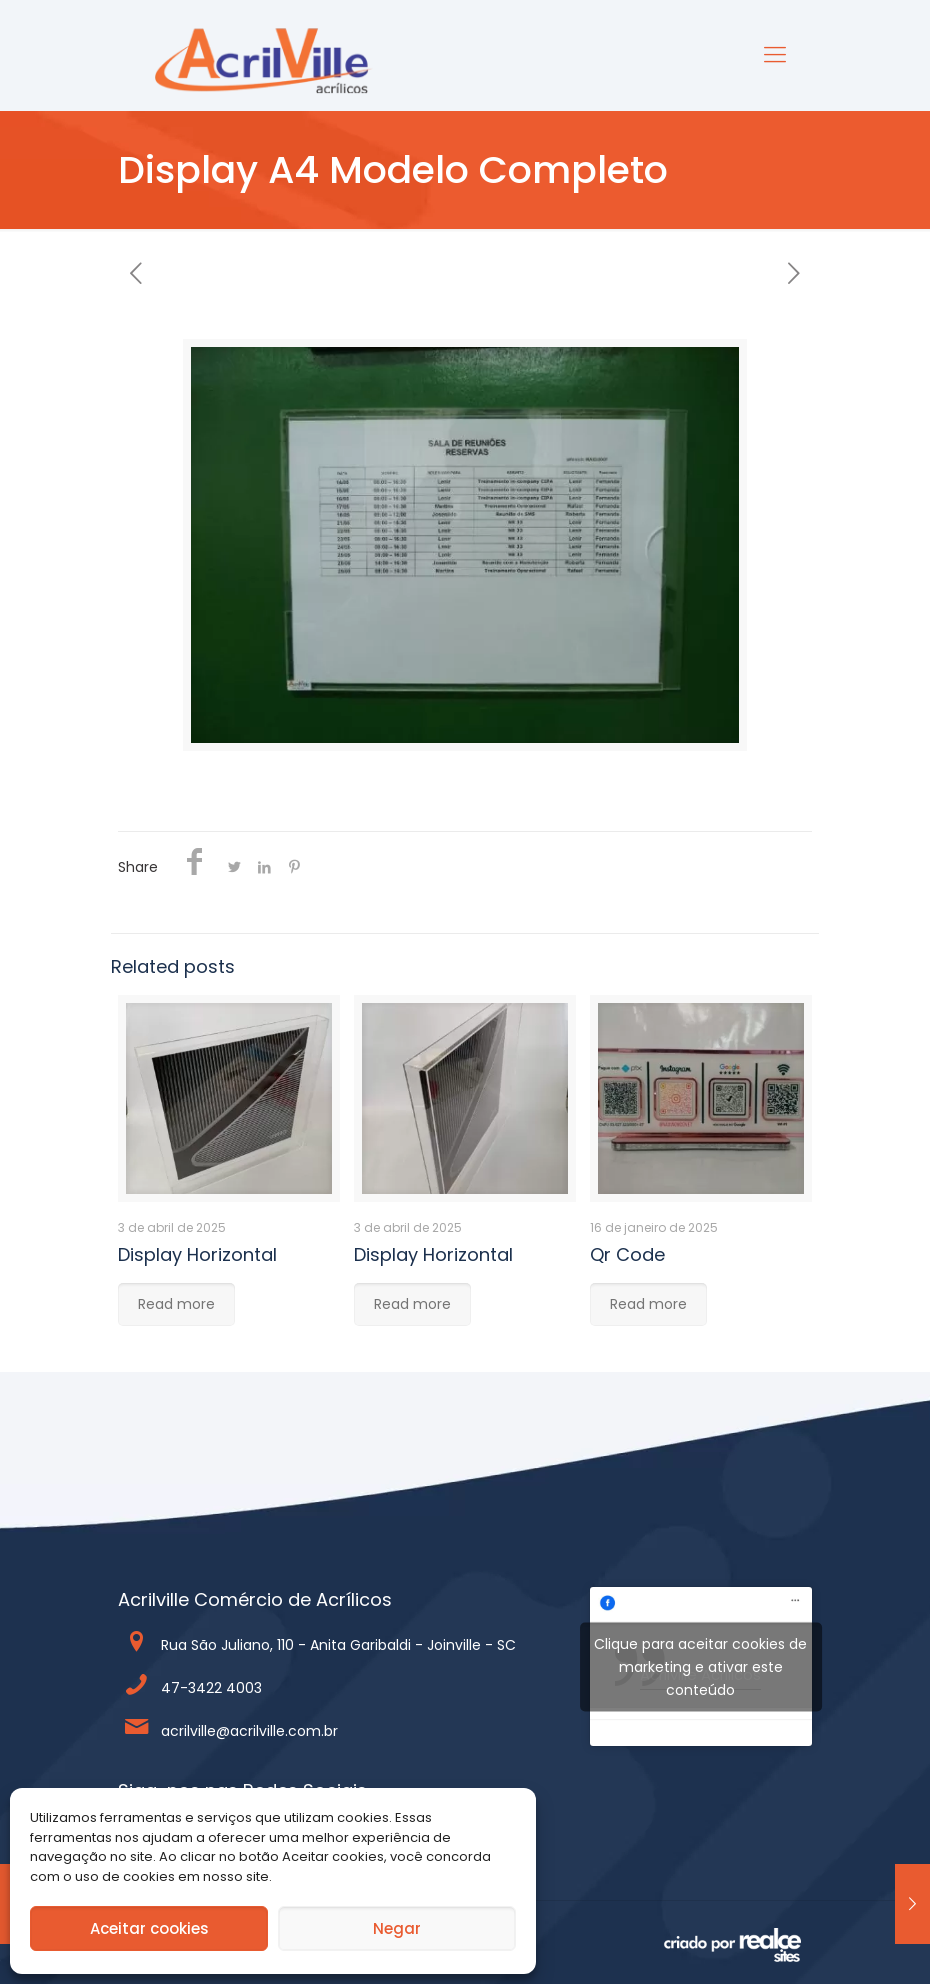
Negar (397, 1928)
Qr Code (627, 1254)
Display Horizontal (197, 1254)
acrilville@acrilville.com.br (249, 1731)
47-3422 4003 (211, 1688)
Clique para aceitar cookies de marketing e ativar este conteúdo (700, 1666)
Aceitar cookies (149, 1928)
